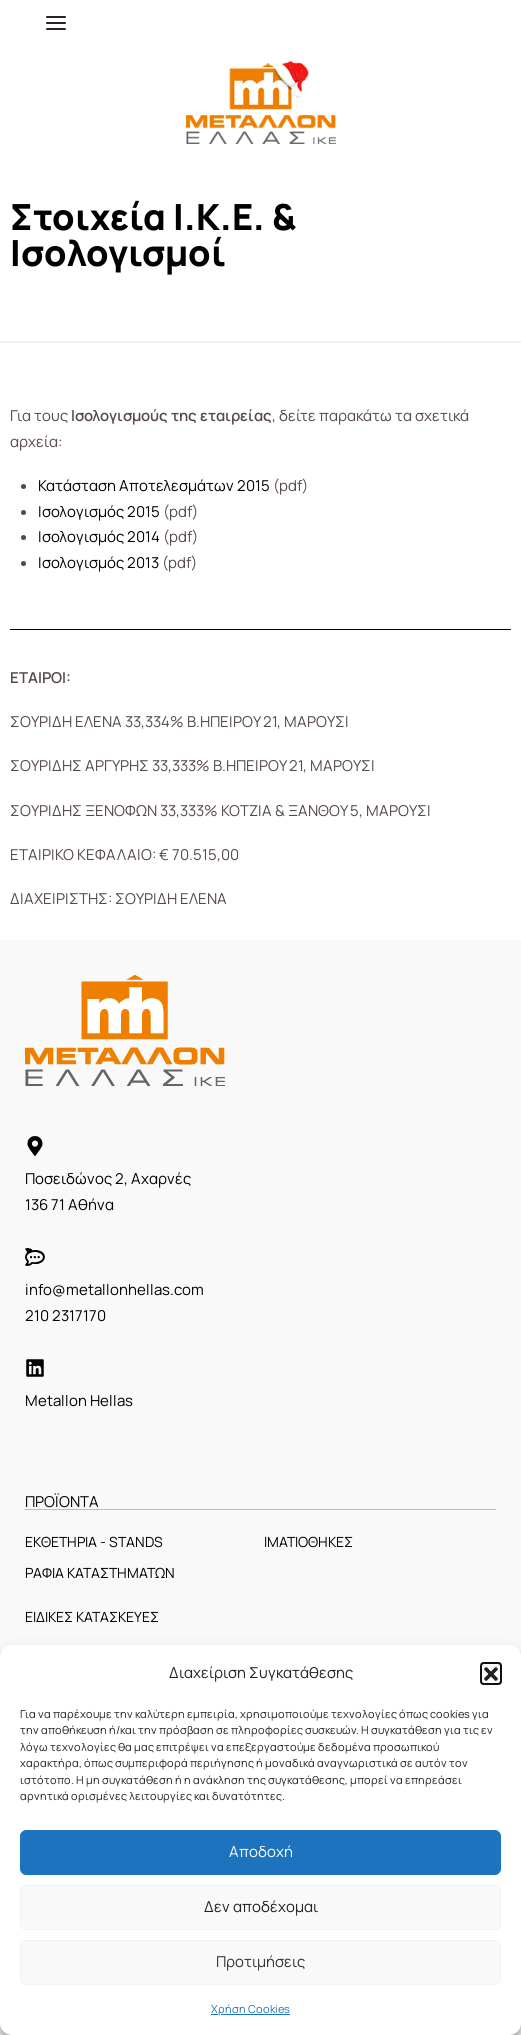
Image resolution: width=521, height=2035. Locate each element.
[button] (491, 1673)
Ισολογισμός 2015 (99, 511)
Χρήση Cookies (250, 2008)
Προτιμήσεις (260, 1961)
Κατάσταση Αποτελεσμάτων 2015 (154, 485)
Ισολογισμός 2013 (98, 562)
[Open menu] (56, 23)
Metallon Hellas (79, 1400)
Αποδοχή (261, 1851)
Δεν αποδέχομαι (261, 1906)
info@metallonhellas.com (114, 1289)
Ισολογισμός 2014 (99, 536)
